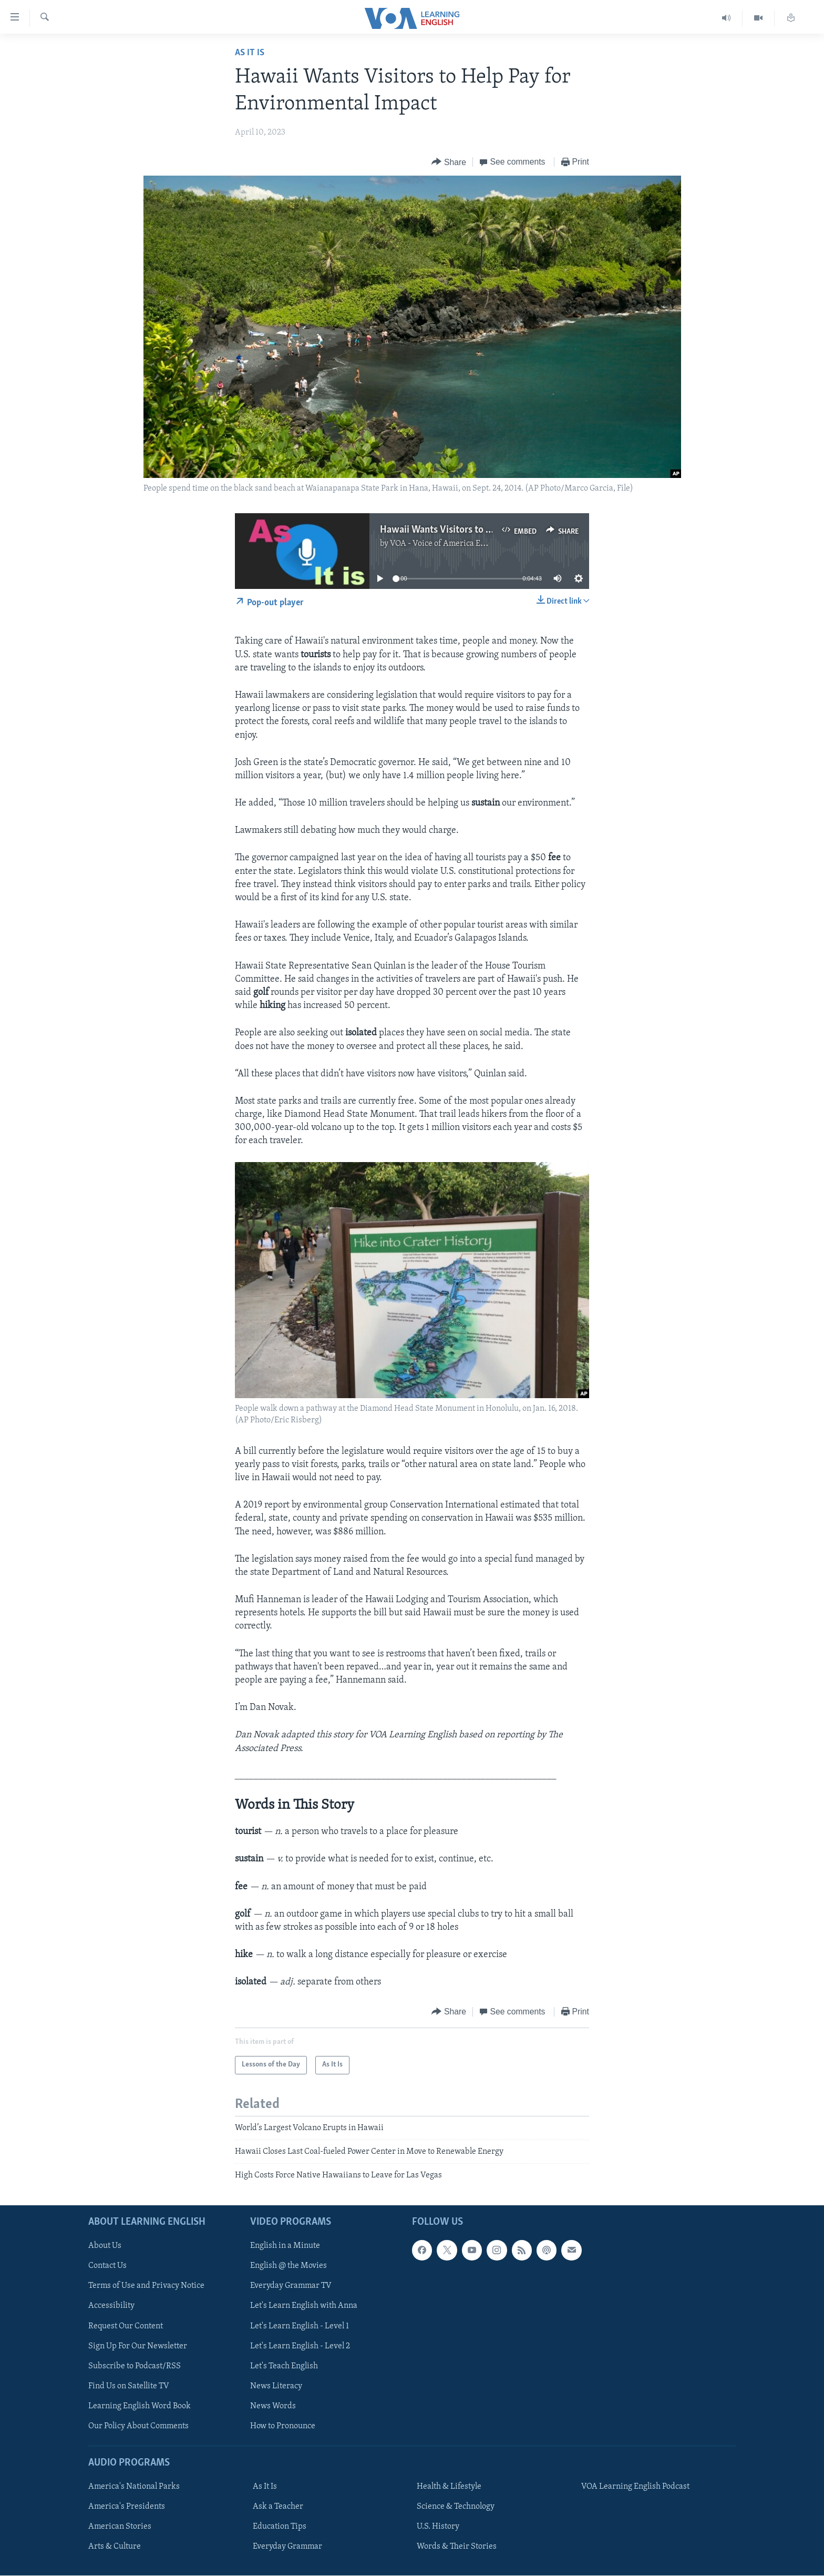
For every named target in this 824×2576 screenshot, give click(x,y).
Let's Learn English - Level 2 (300, 2345)
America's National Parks (134, 2486)
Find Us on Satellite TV (128, 2385)
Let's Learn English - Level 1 (299, 2326)
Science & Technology (456, 2506)
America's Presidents (126, 2506)
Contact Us (107, 2266)
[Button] (448, 162)
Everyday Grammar (287, 2546)
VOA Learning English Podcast (635, 2486)
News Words (273, 2405)
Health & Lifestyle (449, 2486)
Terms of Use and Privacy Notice (146, 2286)
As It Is (249, 53)
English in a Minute (285, 2246)
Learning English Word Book (139, 2405)
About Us (104, 2246)
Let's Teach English (284, 2365)
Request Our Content (125, 2326)
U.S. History (438, 2526)
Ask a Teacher (278, 2506)
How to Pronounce (282, 2425)
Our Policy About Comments (138, 2425)
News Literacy (276, 2385)
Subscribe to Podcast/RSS (134, 2365)
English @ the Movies (288, 2266)
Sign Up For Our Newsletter (137, 2345)
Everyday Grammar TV (291, 2286)
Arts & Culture (114, 2546)
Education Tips (279, 2526)
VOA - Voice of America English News (457, 543)
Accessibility (111, 2306)
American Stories (119, 2526)
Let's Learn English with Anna (303, 2306)
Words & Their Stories (457, 2546)
